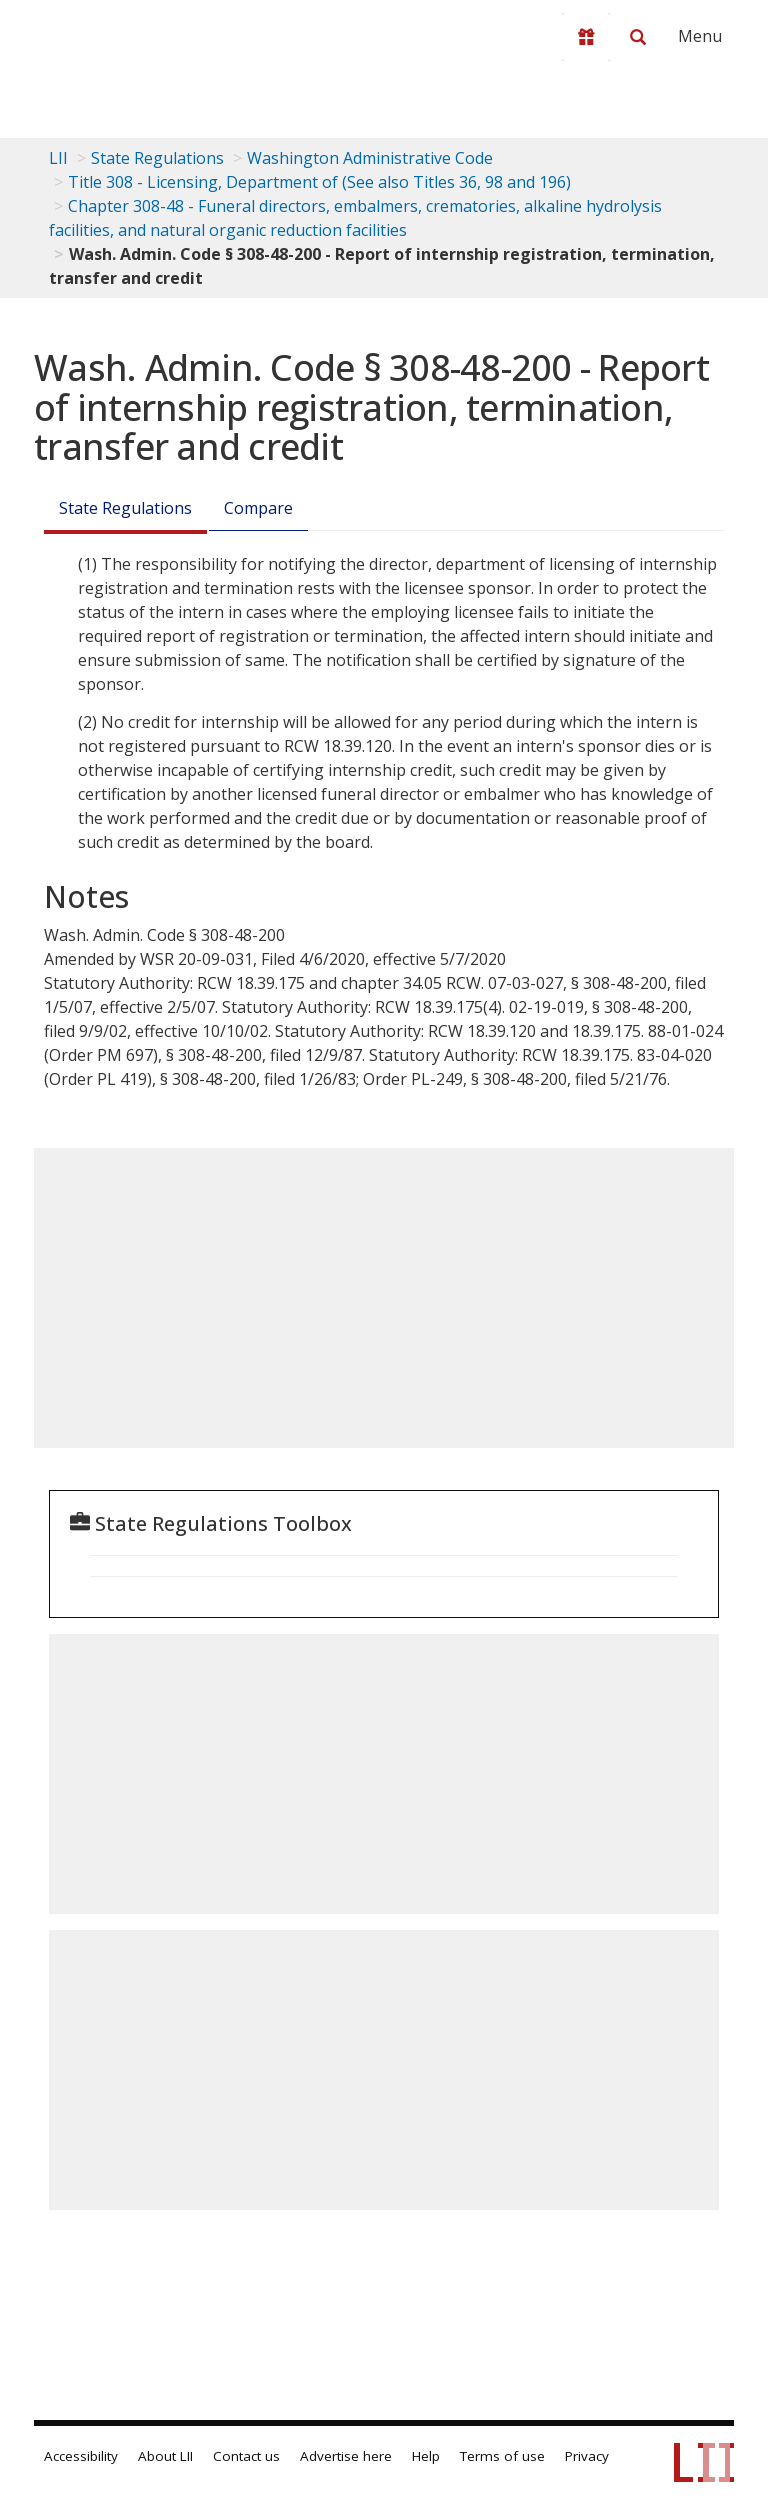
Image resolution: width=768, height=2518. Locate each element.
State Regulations (157, 158)
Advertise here (346, 2456)
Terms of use (502, 2456)
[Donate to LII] (586, 37)
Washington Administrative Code (370, 158)
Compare (258, 508)
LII (58, 158)
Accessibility (81, 2456)
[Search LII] (638, 37)
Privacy (587, 2456)
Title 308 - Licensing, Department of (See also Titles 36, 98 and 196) (319, 182)
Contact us (246, 2456)
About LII (165, 2456)
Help (426, 2456)
